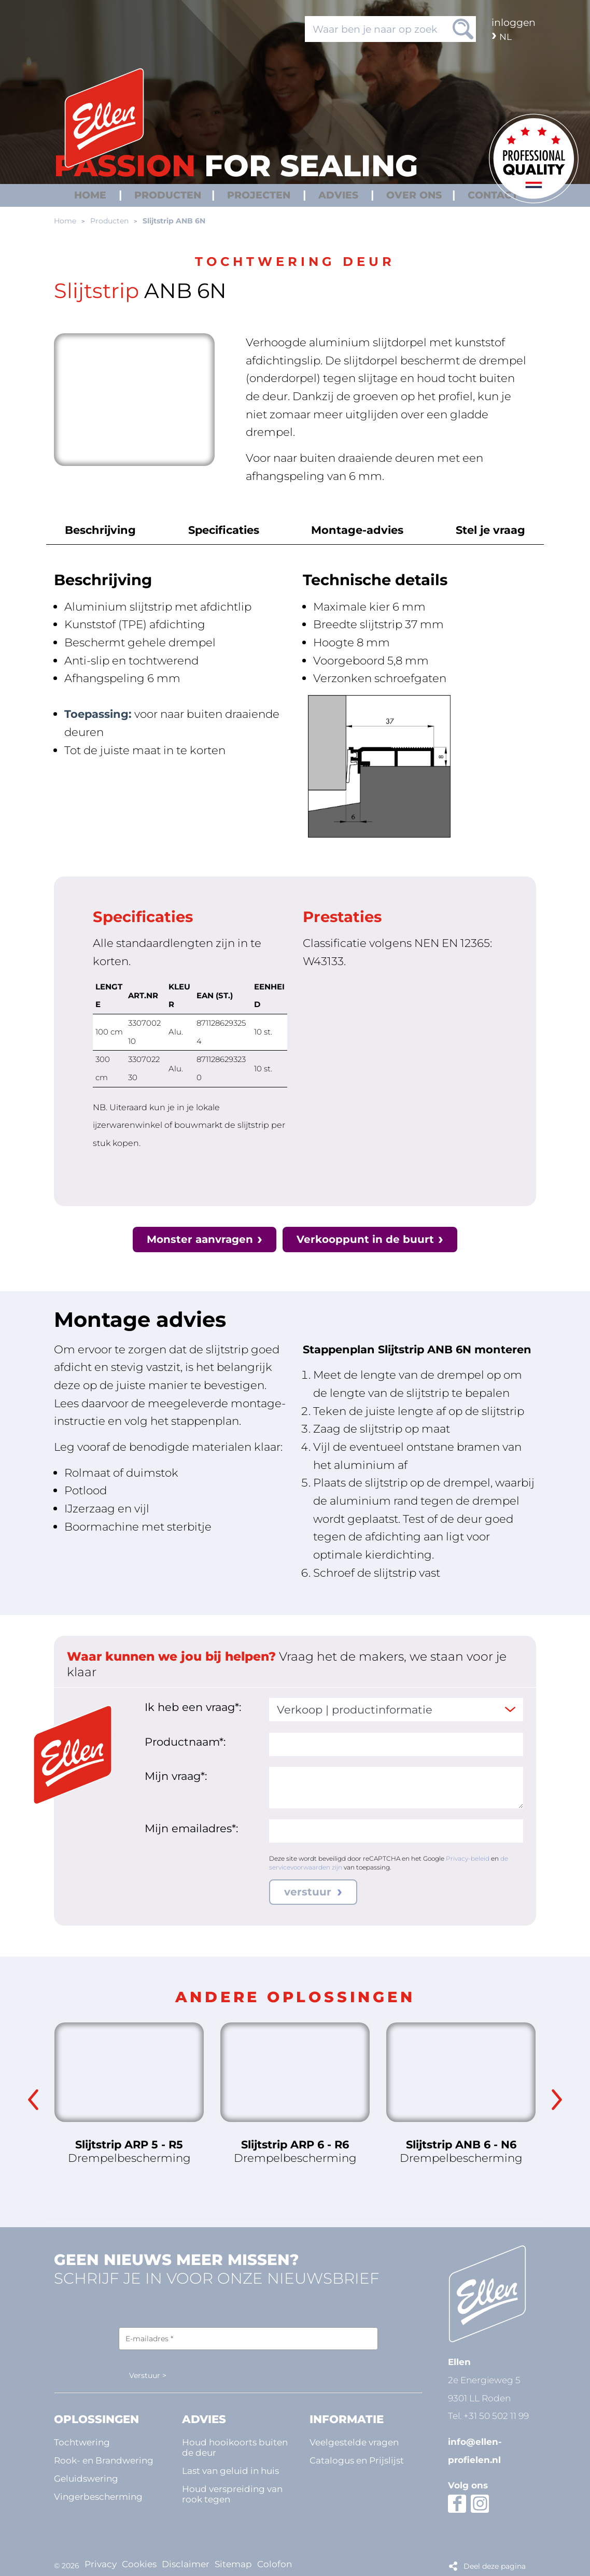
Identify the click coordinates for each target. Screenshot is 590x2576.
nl (505, 36)
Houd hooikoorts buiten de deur (235, 2447)
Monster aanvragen (198, 1239)
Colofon (274, 2561)
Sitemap (233, 2561)
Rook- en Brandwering (103, 2460)
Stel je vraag (486, 529)
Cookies (139, 2561)
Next (557, 2099)
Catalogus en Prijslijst (357, 2460)
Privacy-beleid (467, 1858)
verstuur (309, 1892)
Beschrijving (105, 529)
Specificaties (225, 529)
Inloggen (513, 22)
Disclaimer (185, 2561)
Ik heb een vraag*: (193, 1707)
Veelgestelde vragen (354, 2442)
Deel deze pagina (494, 2561)
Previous (33, 2099)
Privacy (101, 2561)
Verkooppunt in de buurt (367, 1239)
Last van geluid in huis (230, 2470)
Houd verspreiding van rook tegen (232, 2493)
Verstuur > (147, 2376)
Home (65, 221)
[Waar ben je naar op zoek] (390, 29)
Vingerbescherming (98, 2496)
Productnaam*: (185, 1741)
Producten (109, 221)
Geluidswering (86, 2478)
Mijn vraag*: (176, 1775)
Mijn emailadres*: (191, 1828)
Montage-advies (356, 529)
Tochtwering (82, 2442)
